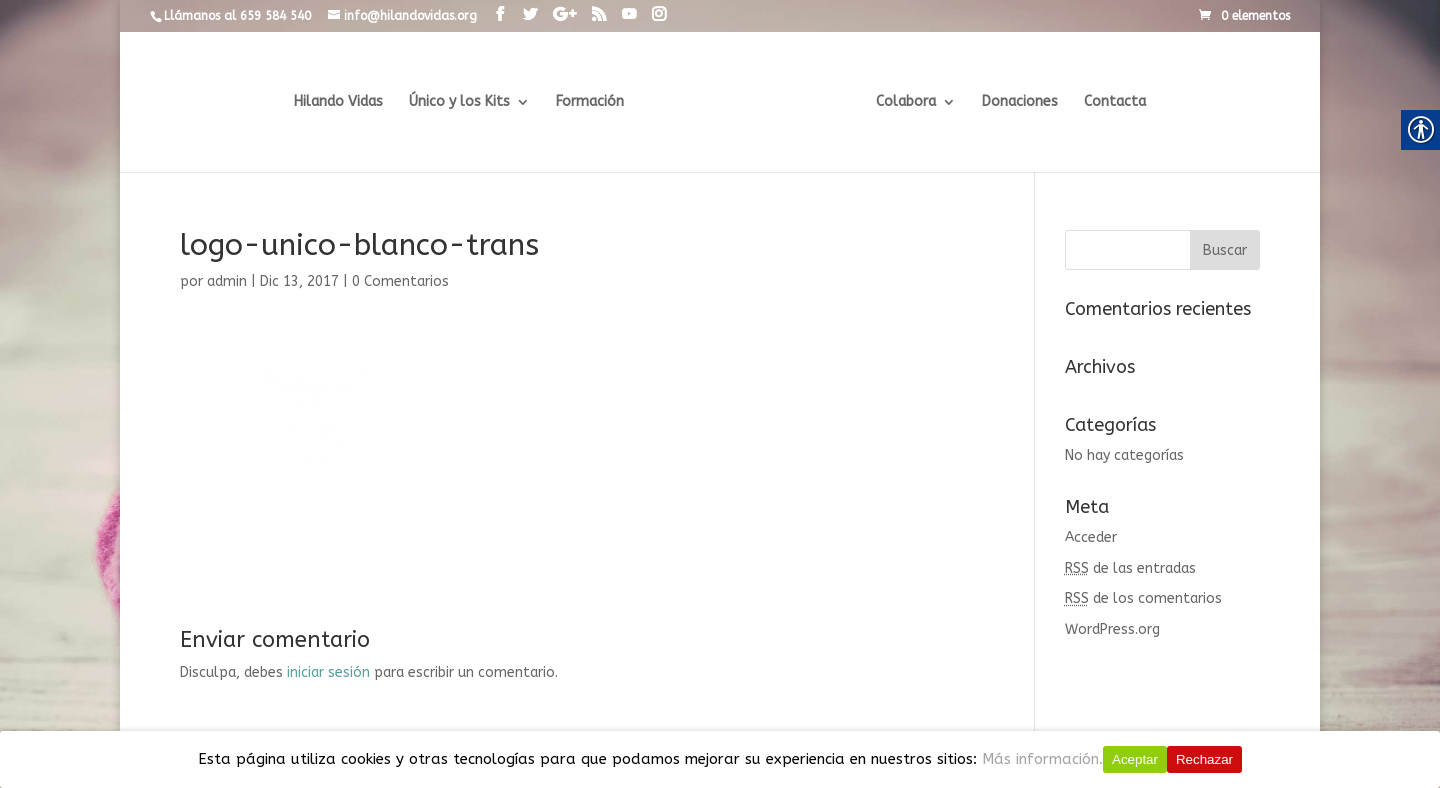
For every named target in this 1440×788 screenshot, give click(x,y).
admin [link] (227, 281)
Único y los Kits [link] (462, 102)
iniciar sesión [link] (328, 672)
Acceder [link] (1091, 537)
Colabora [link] (903, 102)
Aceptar (1135, 759)
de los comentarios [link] (1143, 598)
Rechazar (1204, 759)
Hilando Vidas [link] (341, 102)
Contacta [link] (1112, 102)
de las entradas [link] (1130, 568)
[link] (500, 15)
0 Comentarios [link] (400, 281)
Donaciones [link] (1017, 102)
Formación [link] (593, 102)
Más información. (1042, 759)
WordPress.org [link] (1112, 629)
